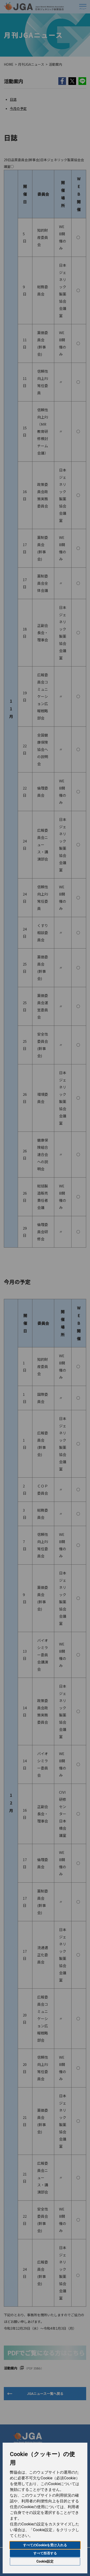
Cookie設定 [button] (45, 2561)
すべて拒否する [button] (45, 2553)
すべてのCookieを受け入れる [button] (45, 2545)
